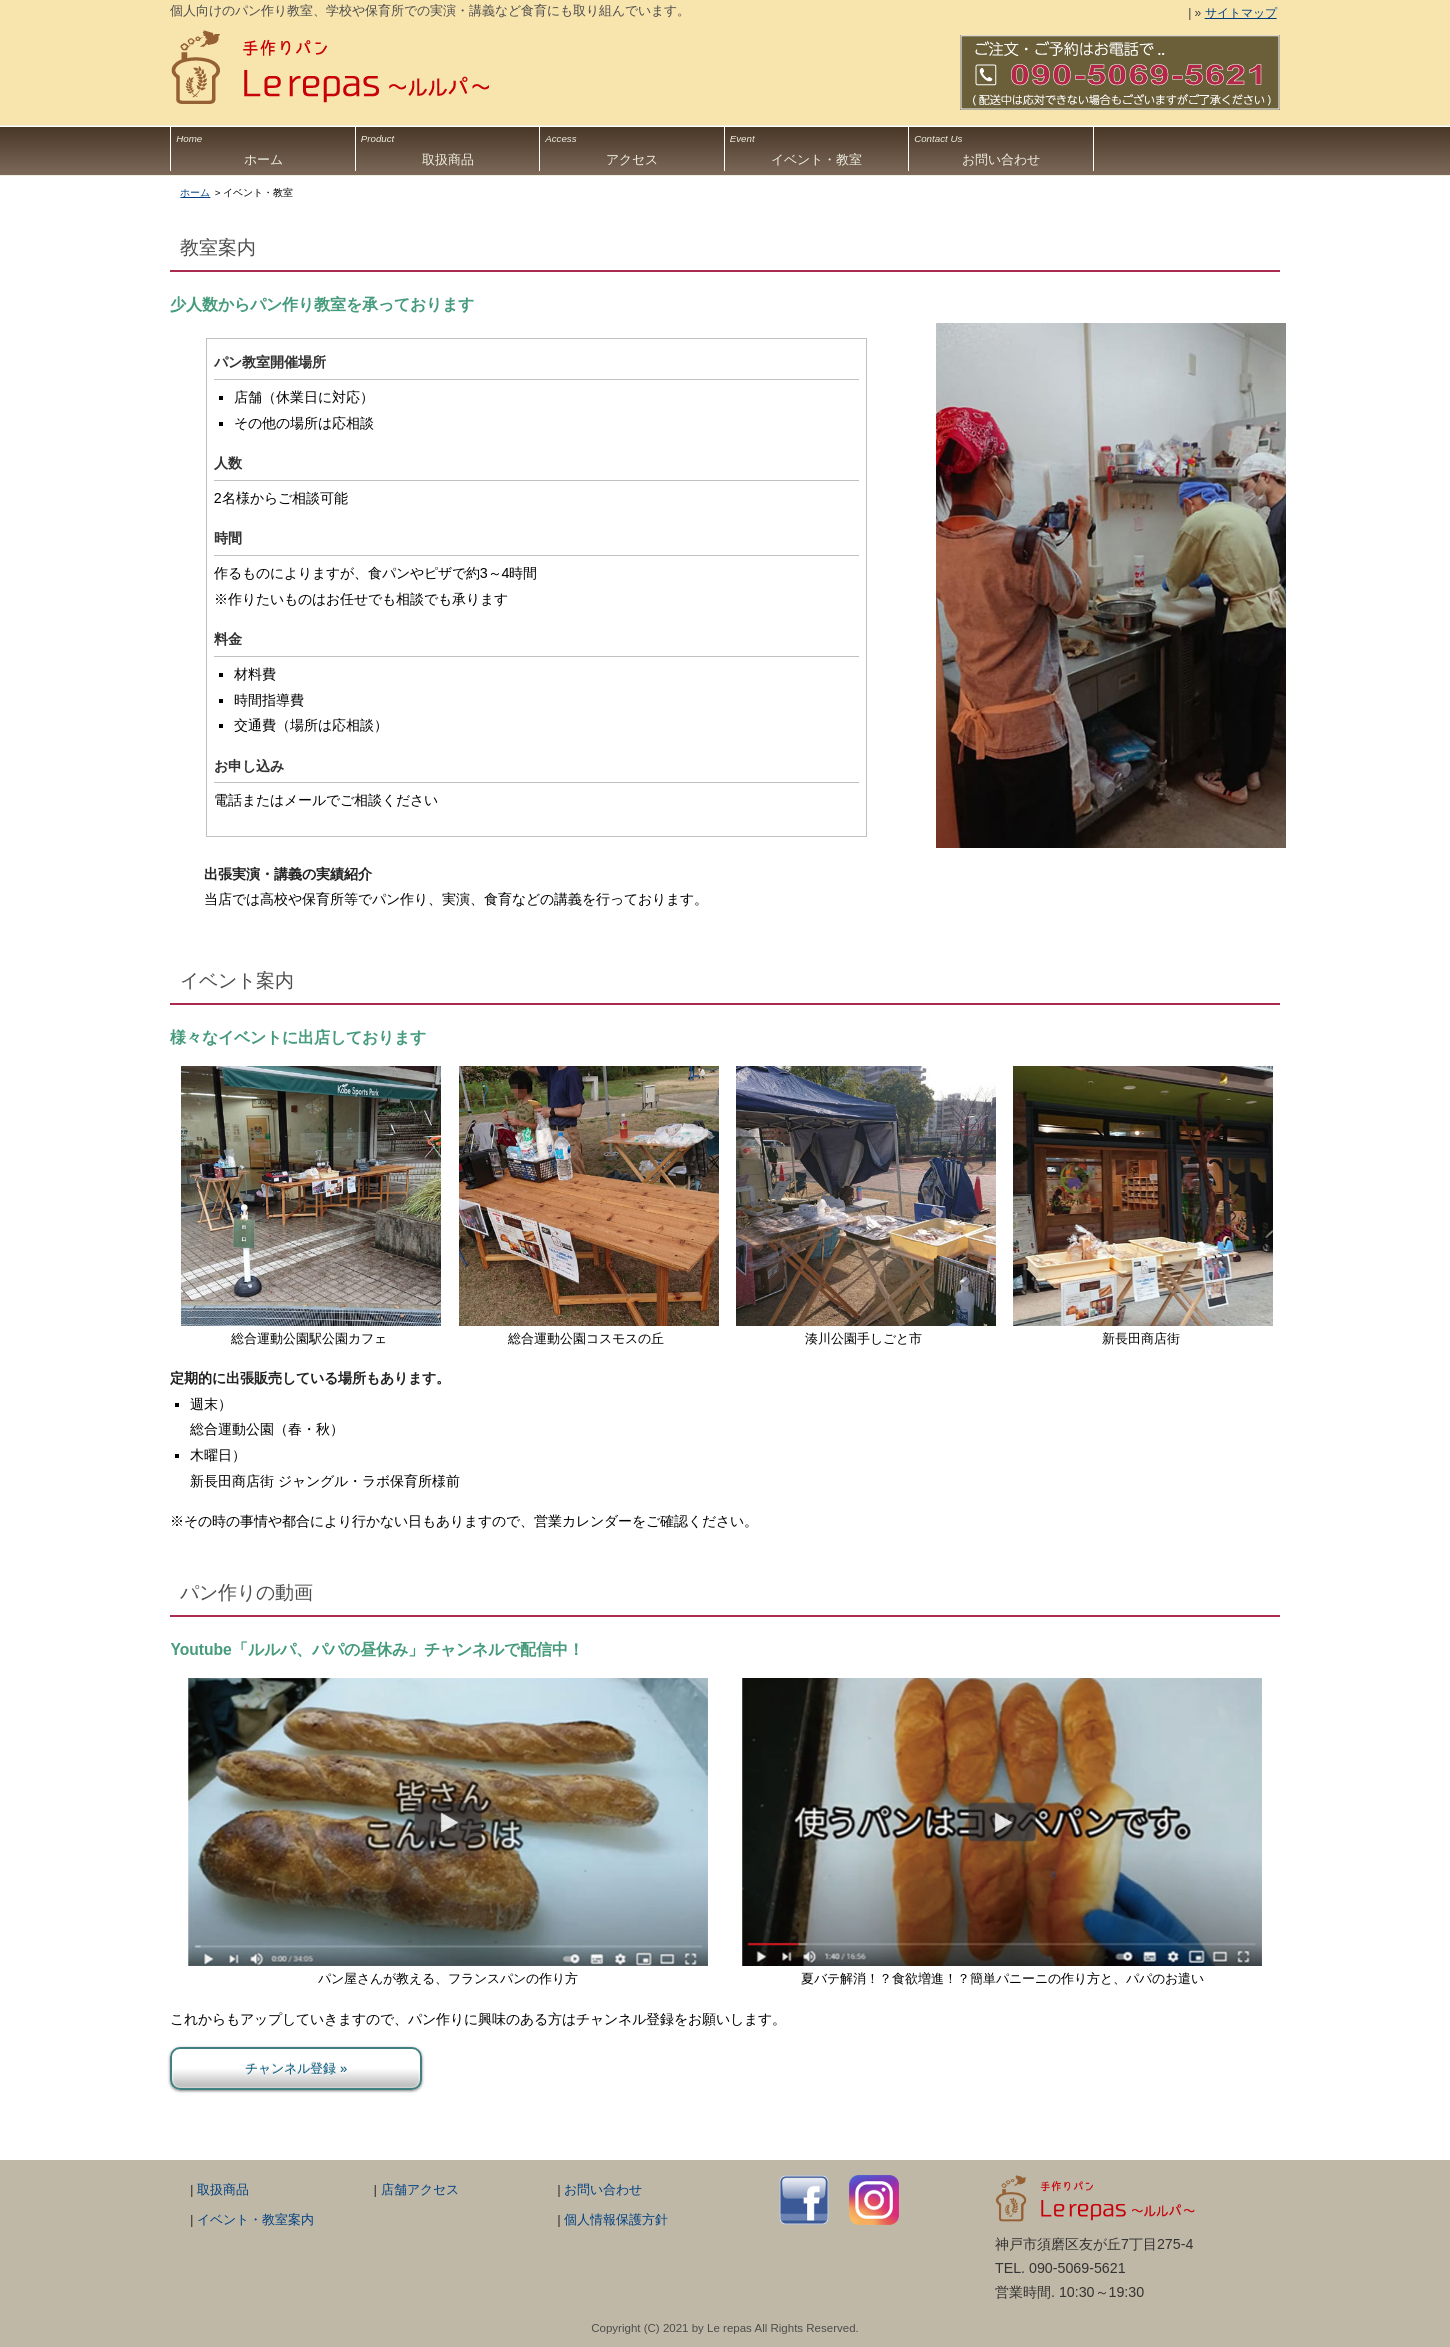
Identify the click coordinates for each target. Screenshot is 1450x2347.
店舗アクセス (420, 2189)
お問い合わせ (1000, 147)
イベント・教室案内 (255, 2219)
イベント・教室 (816, 147)
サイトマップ (1241, 13)
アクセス (631, 147)
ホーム (262, 147)
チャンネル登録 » (296, 2068)
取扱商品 (447, 147)
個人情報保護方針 (616, 2219)
